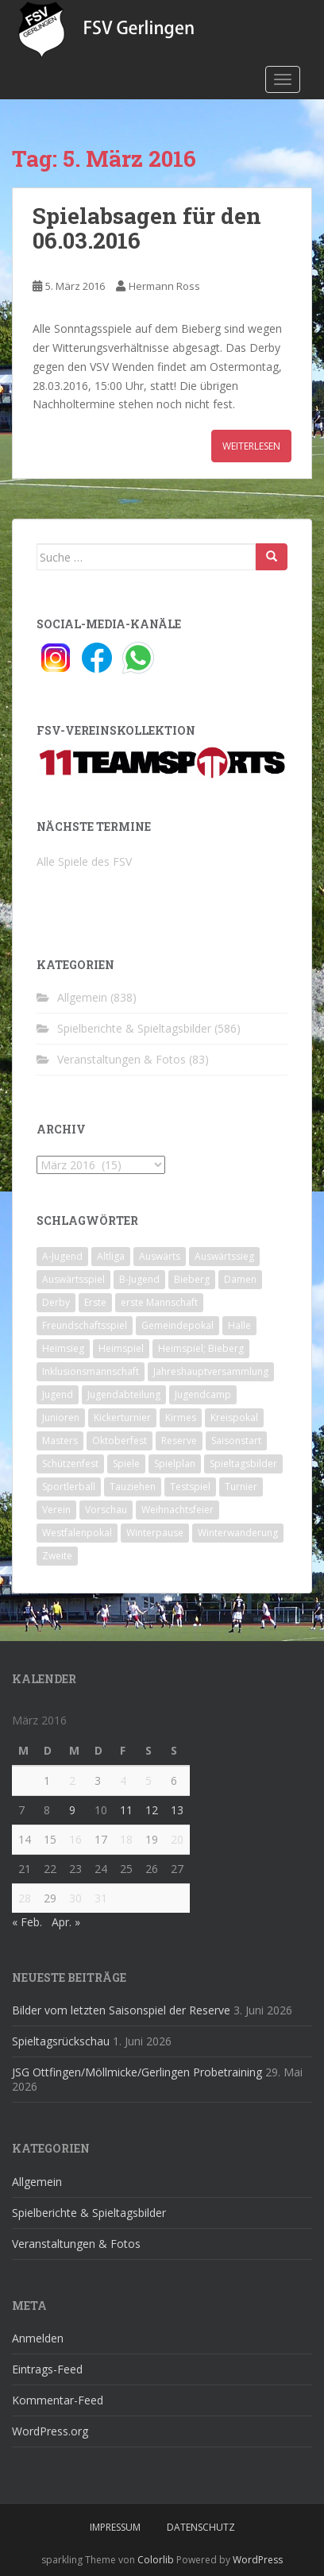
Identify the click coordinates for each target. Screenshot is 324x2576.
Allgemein (82, 997)
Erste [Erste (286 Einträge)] (95, 1302)
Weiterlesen (251, 446)
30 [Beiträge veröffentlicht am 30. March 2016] (75, 1898)
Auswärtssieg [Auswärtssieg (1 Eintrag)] (224, 1256)
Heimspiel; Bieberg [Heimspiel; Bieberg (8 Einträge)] (201, 1348)
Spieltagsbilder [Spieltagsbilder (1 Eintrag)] (243, 1463)
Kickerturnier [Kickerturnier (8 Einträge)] (122, 1417)
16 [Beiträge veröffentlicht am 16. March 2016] (75, 1839)
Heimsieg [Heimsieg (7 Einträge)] (63, 1348)
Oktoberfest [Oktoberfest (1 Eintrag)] (119, 1440)
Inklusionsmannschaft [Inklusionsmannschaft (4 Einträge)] (90, 1371)
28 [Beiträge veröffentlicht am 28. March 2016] (24, 1898)
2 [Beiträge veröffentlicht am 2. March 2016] (72, 1780)
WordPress (258, 2559)
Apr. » (66, 1921)
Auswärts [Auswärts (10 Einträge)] (159, 1256)
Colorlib (155, 2559)
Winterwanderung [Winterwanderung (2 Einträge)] (238, 1532)
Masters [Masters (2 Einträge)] (60, 1440)
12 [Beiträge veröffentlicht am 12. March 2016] (151, 1809)
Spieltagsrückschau (61, 2041)
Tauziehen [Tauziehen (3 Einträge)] (133, 1486)
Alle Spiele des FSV (84, 861)
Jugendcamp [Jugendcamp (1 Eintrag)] (203, 1394)
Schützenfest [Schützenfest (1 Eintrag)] (70, 1463)
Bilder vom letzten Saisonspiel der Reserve (121, 2010)
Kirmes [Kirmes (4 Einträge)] (180, 1417)
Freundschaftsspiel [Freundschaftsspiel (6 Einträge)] (84, 1325)
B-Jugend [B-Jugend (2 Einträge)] (139, 1279)
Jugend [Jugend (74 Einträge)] (57, 1394)
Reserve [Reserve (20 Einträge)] (179, 1440)
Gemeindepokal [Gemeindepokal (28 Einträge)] (177, 1325)
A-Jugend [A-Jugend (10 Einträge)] (62, 1256)
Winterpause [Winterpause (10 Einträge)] (154, 1532)
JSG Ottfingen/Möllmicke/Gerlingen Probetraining (137, 2072)
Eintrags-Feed (47, 2369)
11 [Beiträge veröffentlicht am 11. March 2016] (126, 1809)
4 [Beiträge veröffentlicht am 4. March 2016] (123, 1780)
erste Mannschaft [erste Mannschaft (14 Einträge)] (159, 1302)
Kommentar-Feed (57, 2400)
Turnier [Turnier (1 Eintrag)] (241, 1486)
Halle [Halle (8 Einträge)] (239, 1325)
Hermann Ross (164, 286)
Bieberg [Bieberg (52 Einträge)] (192, 1279)
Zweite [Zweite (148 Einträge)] (57, 1555)
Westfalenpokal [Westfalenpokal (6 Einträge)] (77, 1532)
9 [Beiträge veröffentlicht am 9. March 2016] (72, 1809)
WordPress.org (50, 2431)
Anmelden (38, 2338)
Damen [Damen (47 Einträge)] (240, 1279)
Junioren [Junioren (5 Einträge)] (60, 1417)
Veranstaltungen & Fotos (121, 1059)
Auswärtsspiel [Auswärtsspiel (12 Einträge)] (73, 1279)
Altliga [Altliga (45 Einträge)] (111, 1256)
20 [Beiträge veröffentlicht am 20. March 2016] (177, 1839)
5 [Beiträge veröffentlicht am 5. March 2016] (148, 1780)
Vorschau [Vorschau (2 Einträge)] (106, 1509)
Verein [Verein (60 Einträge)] (56, 1509)
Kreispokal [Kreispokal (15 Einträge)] (234, 1417)
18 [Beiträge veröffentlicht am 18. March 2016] (126, 1839)
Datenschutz (201, 2527)
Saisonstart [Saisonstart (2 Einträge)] (236, 1440)
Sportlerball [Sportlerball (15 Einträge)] (68, 1486)
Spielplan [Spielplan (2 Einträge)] (174, 1463)
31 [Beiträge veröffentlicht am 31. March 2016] (100, 1898)
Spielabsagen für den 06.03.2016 (147, 228)
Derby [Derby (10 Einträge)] (56, 1302)
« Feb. (27, 1921)
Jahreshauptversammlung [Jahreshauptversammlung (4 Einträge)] (210, 1371)
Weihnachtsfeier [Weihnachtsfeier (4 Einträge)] (177, 1509)
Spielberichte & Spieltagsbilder (134, 1028)
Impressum (115, 2527)
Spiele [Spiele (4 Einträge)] (126, 1463)
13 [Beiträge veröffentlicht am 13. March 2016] (177, 1809)
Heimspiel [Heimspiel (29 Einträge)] (121, 1348)
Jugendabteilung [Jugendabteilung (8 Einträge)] (123, 1394)
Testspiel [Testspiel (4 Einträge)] (190, 1486)
